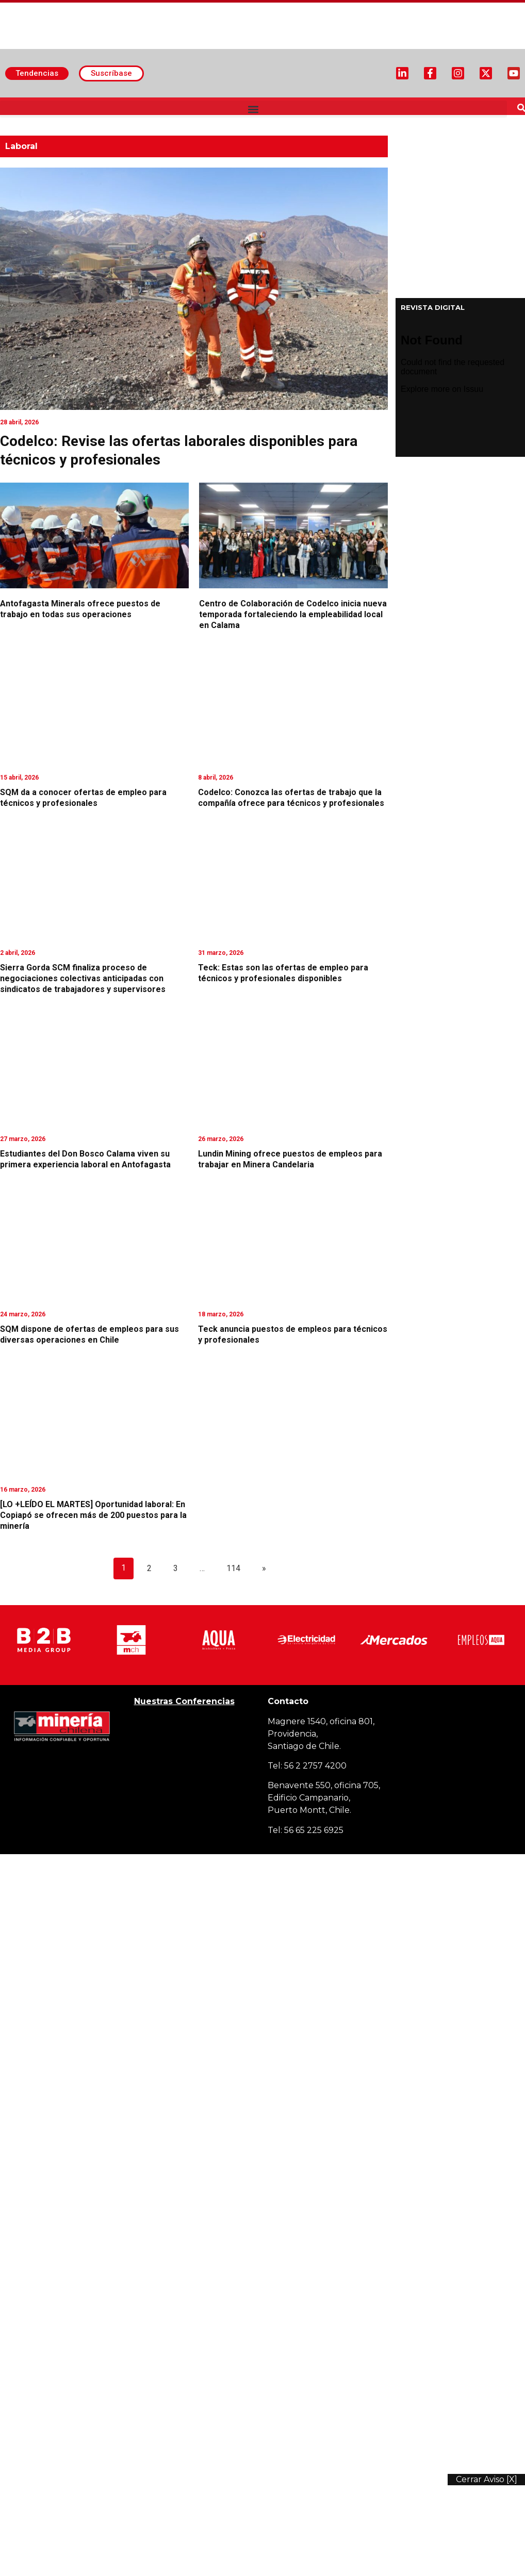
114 (233, 1568)
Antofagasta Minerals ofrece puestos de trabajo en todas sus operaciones (80, 609)
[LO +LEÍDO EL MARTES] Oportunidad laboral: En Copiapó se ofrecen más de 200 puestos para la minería (93, 1515)
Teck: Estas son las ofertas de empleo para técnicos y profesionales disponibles (283, 973)
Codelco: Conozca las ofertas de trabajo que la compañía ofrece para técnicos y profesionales (291, 797)
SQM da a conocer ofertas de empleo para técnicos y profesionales (83, 797)
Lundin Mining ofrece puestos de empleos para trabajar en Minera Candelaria (290, 1159)
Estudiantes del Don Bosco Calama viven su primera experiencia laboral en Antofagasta (85, 1159)
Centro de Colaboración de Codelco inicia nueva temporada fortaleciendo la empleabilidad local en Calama (293, 614)
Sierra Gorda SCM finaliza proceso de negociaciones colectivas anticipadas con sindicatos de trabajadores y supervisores (83, 978)
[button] (253, 109)
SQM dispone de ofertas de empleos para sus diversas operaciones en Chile (89, 1334)
